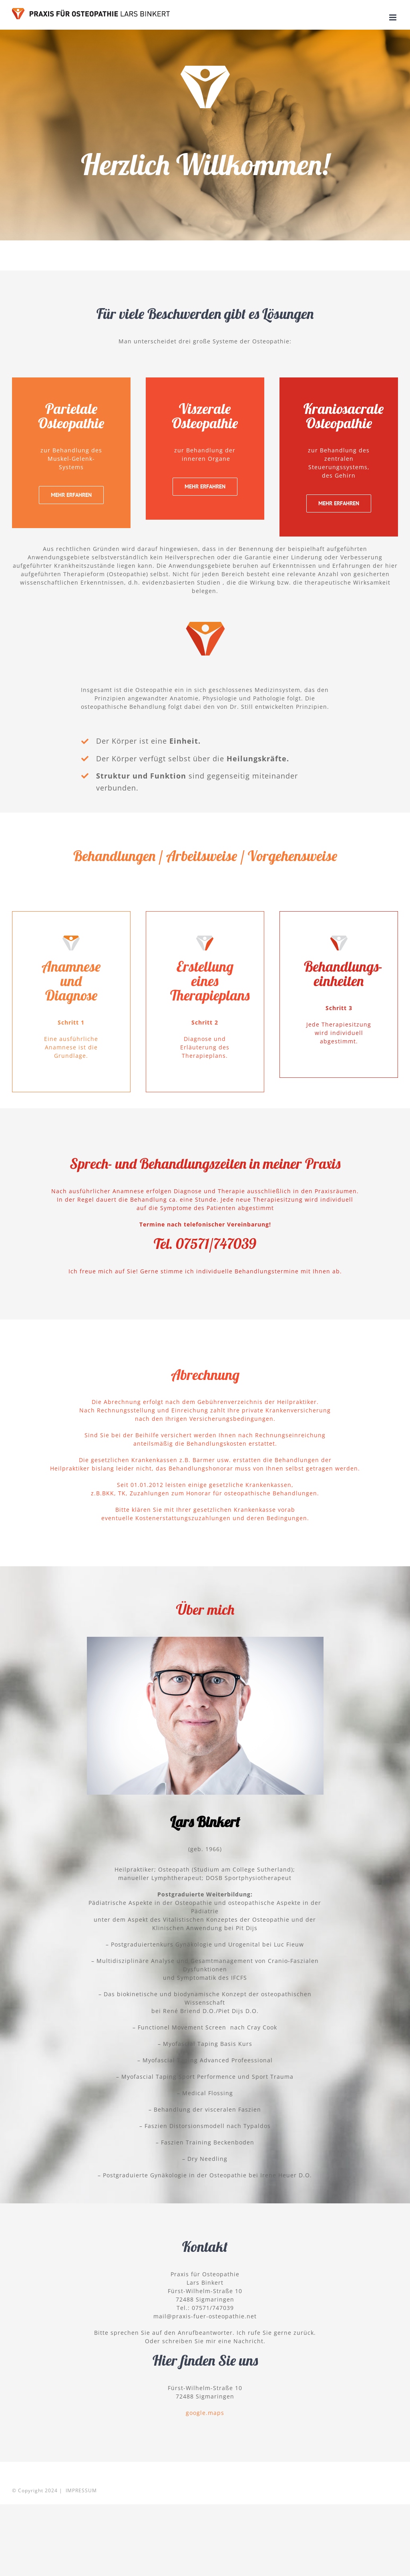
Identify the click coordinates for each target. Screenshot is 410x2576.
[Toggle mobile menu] (393, 17)
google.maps (205, 2413)
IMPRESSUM (81, 2490)
